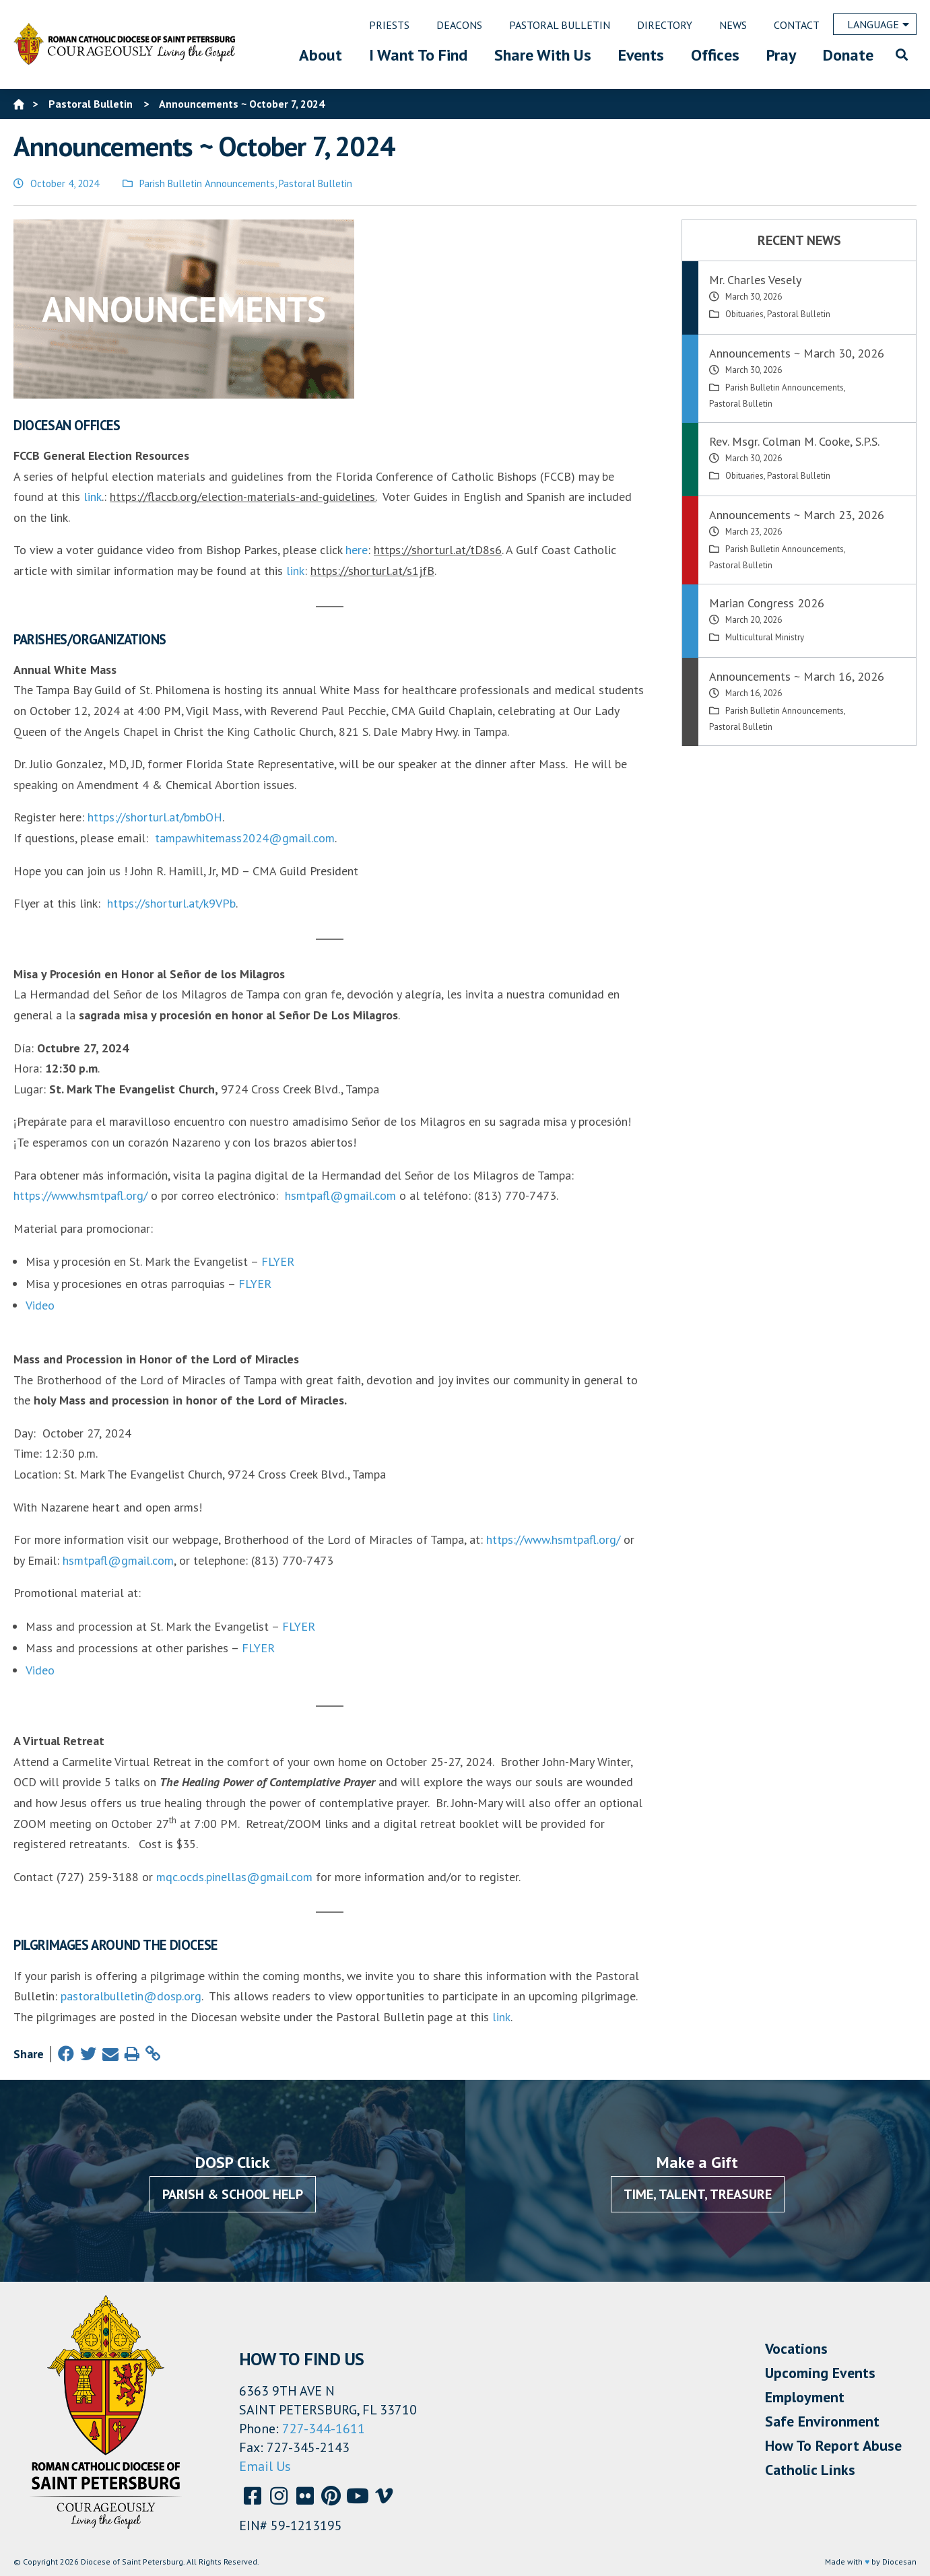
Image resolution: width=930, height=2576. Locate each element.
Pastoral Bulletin (315, 183)
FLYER (277, 1261)
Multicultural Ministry (764, 637)
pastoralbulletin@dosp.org (131, 1996)
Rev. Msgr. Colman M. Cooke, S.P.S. (794, 441)
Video (40, 1305)
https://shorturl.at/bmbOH (155, 817)
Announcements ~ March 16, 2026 (796, 676)
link (93, 496)
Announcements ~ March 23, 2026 (796, 514)
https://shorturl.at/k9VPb (171, 903)
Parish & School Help (232, 2194)
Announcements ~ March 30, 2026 (796, 353)
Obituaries (744, 314)
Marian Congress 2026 (766, 603)
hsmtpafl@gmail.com (340, 1195)
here (356, 549)
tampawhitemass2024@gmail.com (245, 838)
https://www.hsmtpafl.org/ (80, 1195)
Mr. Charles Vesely (755, 279)
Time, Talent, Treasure (698, 2194)
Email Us (265, 2466)
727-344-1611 (323, 2428)
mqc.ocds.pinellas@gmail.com (234, 1877)
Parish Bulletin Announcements (207, 183)
